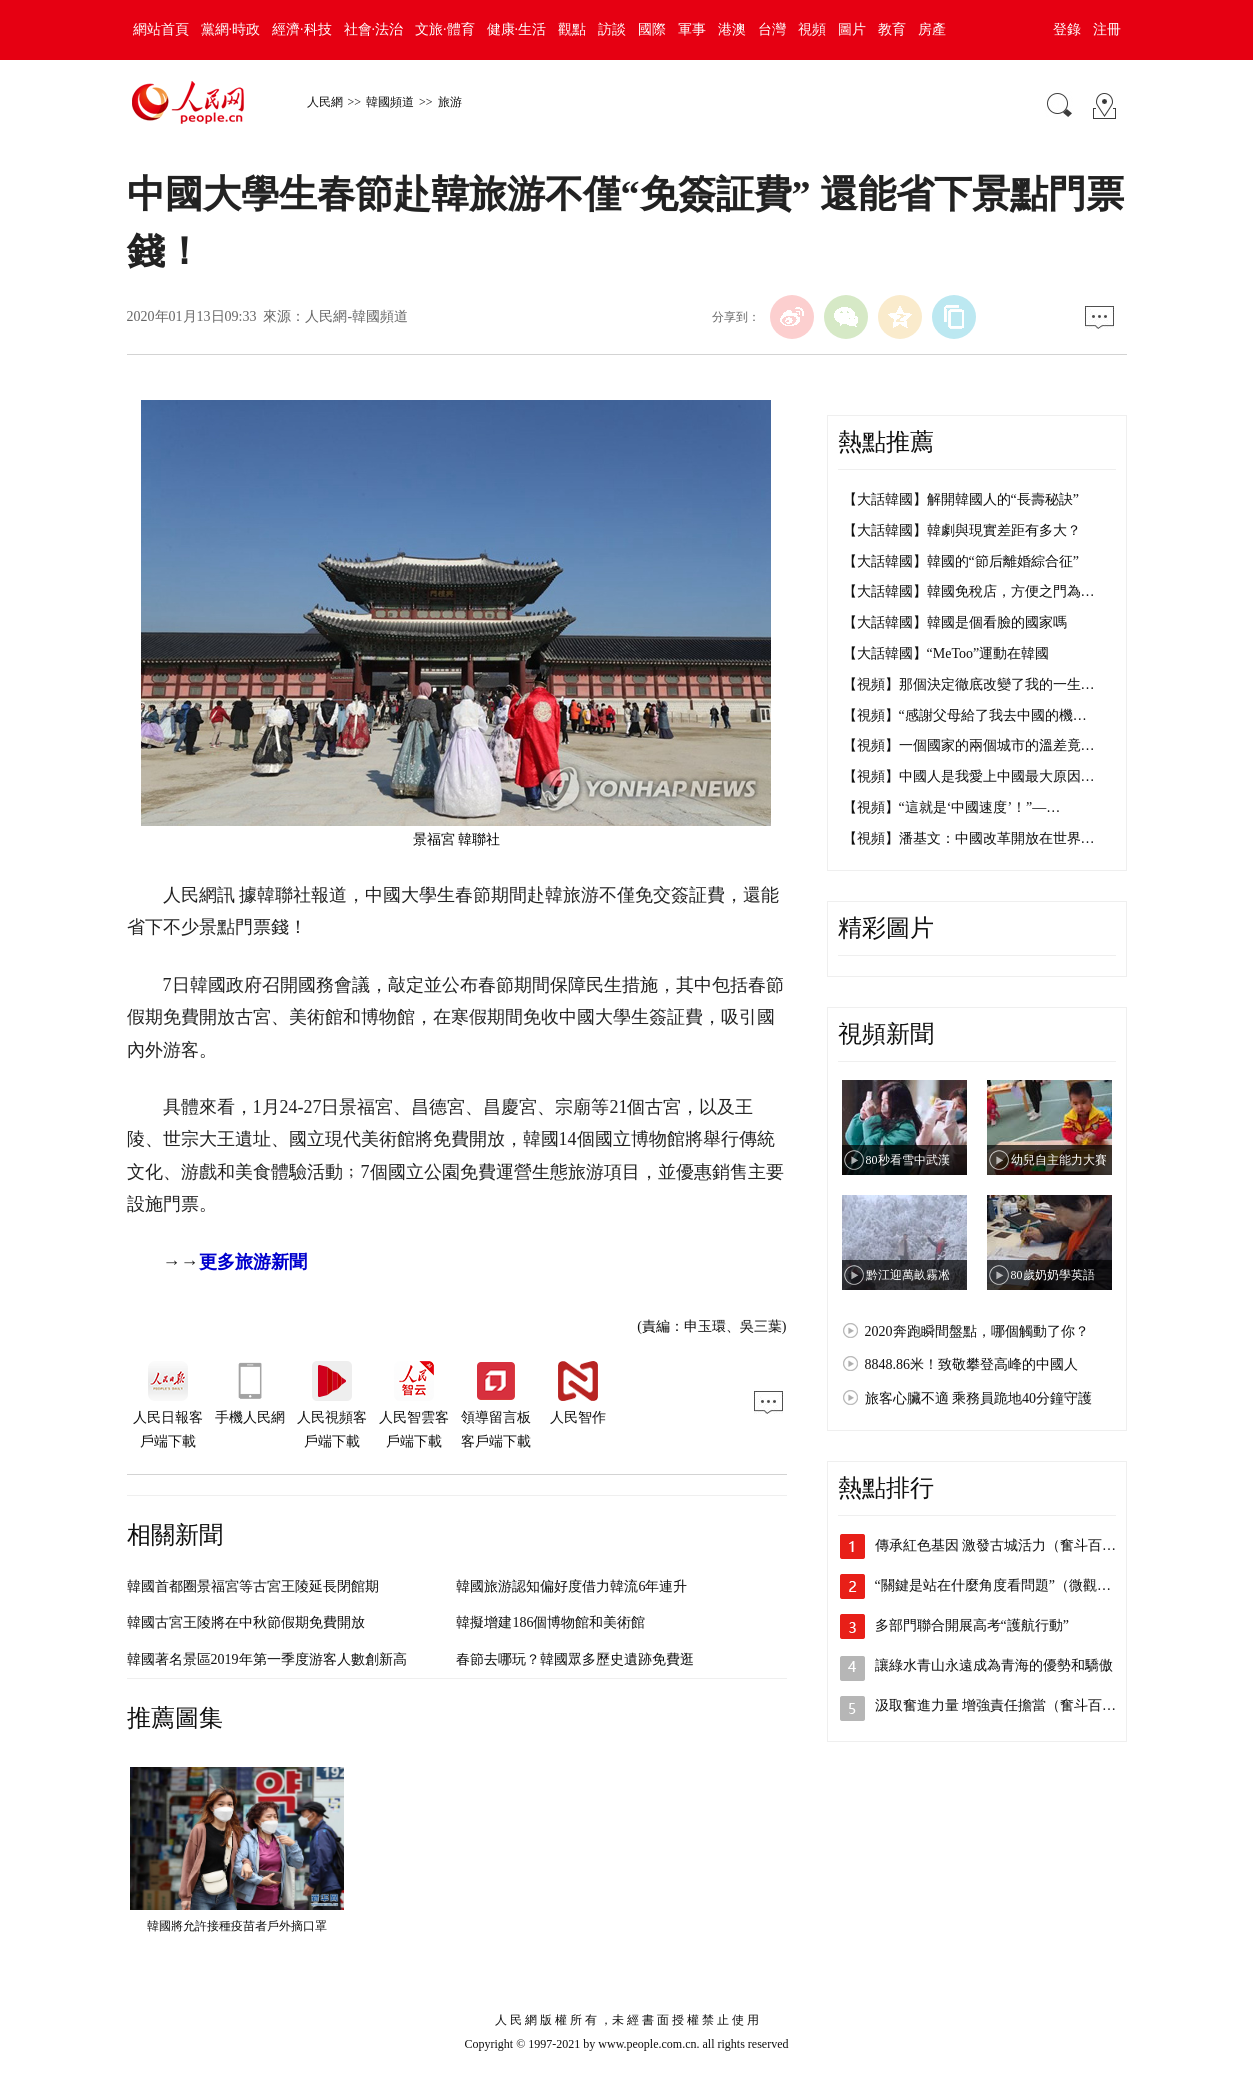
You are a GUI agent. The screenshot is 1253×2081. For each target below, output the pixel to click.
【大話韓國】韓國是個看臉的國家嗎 (955, 622)
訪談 (612, 29)
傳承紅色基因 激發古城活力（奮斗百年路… (1010, 1545)
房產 (932, 29)
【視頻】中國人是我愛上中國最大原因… (969, 776)
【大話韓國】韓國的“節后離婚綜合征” (961, 561)
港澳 (732, 29)
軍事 (692, 29)
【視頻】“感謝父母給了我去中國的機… (965, 715)
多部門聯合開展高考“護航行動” (972, 1625)
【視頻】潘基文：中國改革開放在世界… (969, 838)
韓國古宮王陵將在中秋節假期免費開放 (246, 1622)
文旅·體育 (445, 29)
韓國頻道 (390, 102)
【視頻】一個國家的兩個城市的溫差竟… (969, 745)
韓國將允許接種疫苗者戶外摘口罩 (237, 1926)
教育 (892, 29)
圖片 (852, 29)
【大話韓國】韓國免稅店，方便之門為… (969, 591)
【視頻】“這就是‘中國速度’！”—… (952, 807)
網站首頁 (161, 29)
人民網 (325, 102)
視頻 (812, 29)
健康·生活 (517, 29)
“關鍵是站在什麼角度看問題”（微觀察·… (1002, 1585)
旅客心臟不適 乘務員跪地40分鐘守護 (979, 1398)
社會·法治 (374, 29)
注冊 (1107, 29)
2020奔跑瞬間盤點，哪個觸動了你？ (977, 1331)
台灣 (772, 29)
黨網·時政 (231, 29)
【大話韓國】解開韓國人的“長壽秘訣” (961, 499)
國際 (652, 29)
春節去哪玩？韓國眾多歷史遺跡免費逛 (575, 1659)
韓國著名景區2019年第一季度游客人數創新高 (267, 1659)
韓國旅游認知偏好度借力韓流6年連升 (571, 1586)
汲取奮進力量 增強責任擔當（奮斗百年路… (1010, 1705)
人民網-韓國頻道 (356, 316)
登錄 (1067, 29)
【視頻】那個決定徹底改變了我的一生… (969, 684)
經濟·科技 (302, 29)
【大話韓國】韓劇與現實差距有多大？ (962, 530)
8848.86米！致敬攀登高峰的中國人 (972, 1364)
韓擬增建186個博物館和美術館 (550, 1622)
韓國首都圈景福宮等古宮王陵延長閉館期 (253, 1586)
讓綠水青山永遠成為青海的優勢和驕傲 (994, 1665)
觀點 (572, 29)
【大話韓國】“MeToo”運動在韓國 (946, 653)
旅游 (450, 102)
